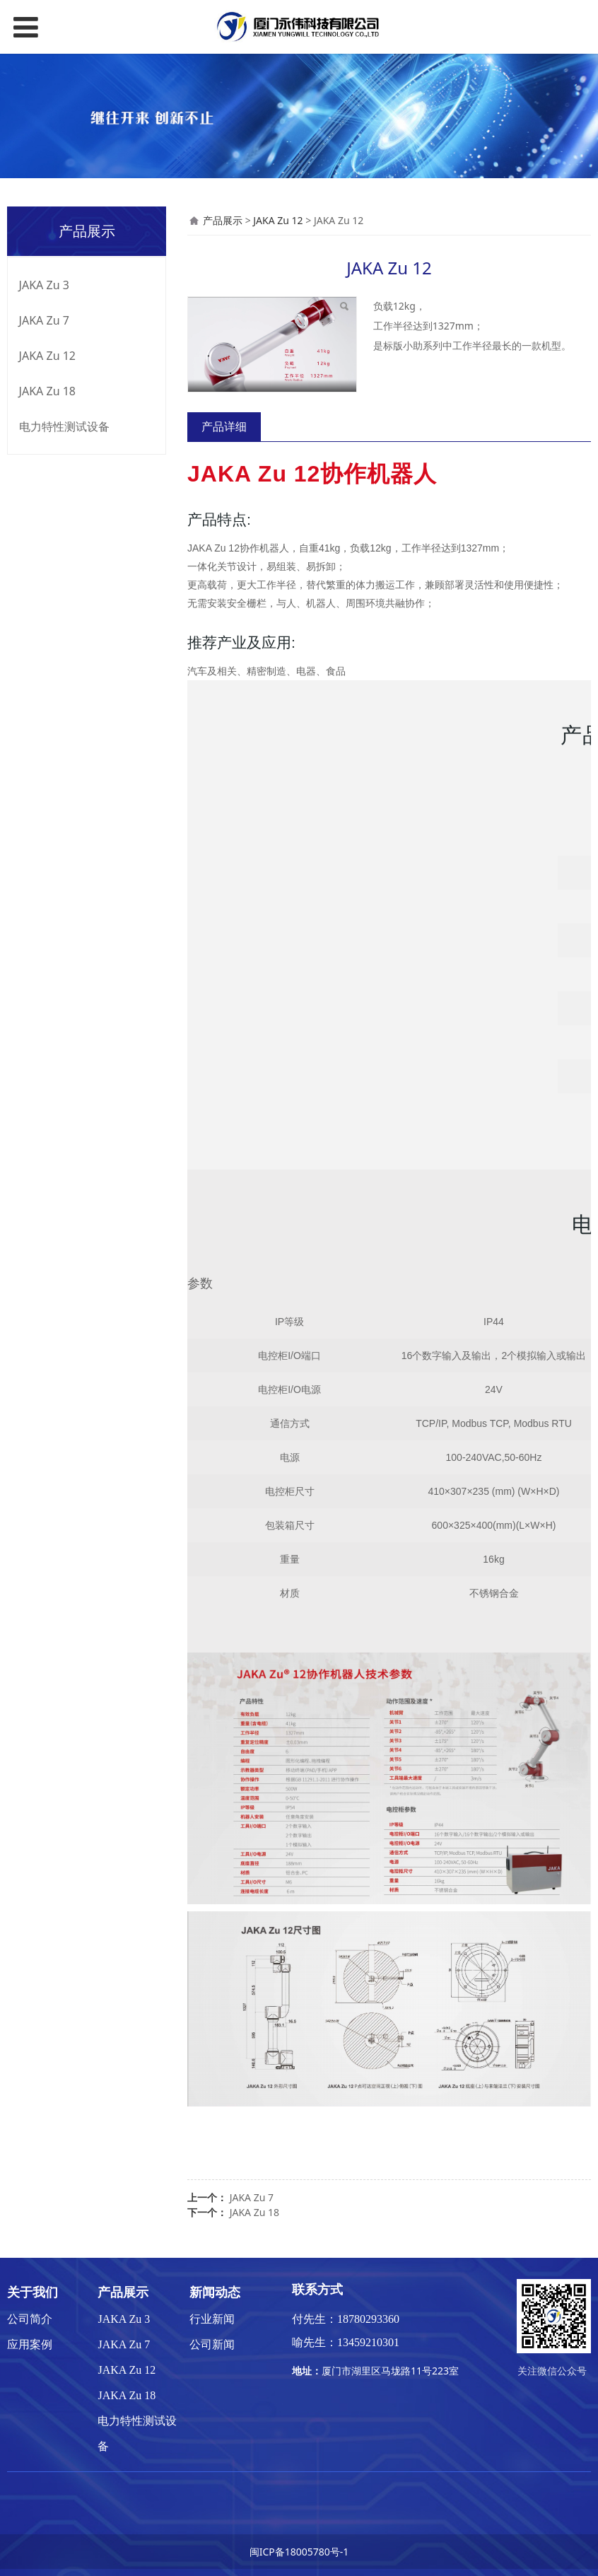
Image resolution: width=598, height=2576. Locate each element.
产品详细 (224, 426)
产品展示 (222, 220)
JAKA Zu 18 (47, 391)
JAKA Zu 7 (44, 320)
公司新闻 (212, 2344)
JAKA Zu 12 (47, 355)
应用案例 (29, 2344)
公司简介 (29, 2319)
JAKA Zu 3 (44, 285)
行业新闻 (212, 2319)
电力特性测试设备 (64, 426)
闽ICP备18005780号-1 (299, 2551)
